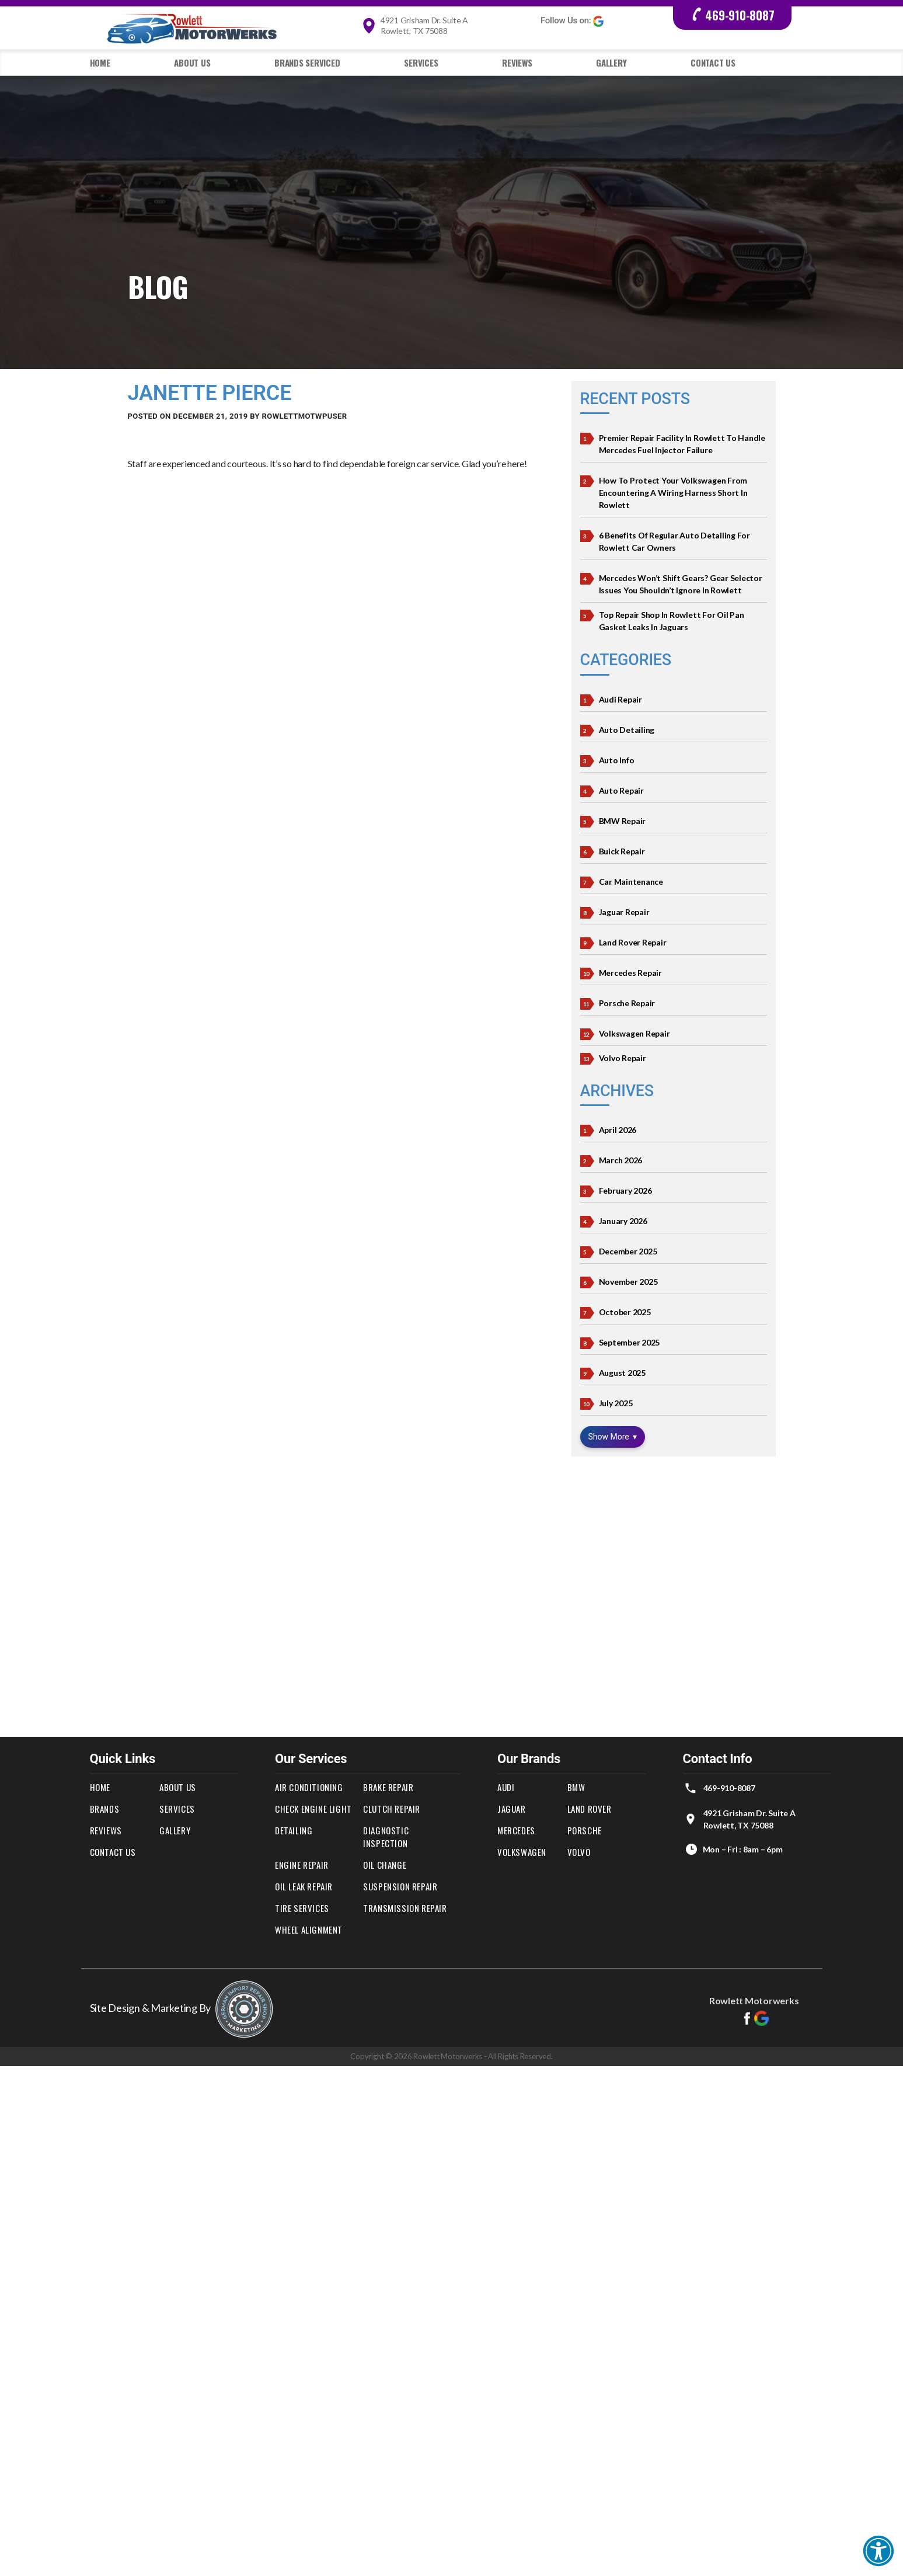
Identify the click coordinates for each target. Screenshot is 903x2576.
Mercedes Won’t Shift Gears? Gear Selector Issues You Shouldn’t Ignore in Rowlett (680, 584)
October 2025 (625, 1312)
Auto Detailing (627, 730)
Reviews (517, 62)
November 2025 (628, 1282)
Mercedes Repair (630, 973)
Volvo (579, 1851)
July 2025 (616, 1403)
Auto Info (616, 760)
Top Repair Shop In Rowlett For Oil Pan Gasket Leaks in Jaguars (671, 621)
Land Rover (589, 1808)
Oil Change (384, 1864)
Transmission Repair (405, 1907)
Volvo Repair (622, 1058)
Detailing (293, 1830)
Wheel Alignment (309, 1929)
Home (100, 62)
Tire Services (302, 1907)
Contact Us (713, 62)
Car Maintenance (631, 882)
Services (421, 62)
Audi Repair (620, 699)
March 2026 (621, 1160)
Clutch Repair (391, 1808)
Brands (105, 1808)
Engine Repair (302, 1864)
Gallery (611, 62)
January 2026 (623, 1221)
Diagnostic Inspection (386, 1837)
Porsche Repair (627, 1003)
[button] (878, 2551)
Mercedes (516, 1830)
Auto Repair (621, 790)
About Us (192, 62)
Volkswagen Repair (634, 1033)
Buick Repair (622, 851)
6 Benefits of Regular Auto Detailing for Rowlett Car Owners (674, 541)
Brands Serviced (307, 62)
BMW (576, 1787)
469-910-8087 (732, 15)
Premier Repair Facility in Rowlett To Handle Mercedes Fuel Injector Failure (682, 444)
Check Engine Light (313, 1808)
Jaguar (511, 1808)
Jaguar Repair (624, 912)
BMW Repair (622, 821)
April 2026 (618, 1130)
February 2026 (625, 1190)
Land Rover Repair (633, 942)
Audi (505, 1787)
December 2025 (628, 1251)
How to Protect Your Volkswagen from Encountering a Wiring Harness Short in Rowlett (673, 492)
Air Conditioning (309, 1787)
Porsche (584, 1830)
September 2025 (629, 1342)
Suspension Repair (400, 1886)
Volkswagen (521, 1851)
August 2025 (622, 1373)
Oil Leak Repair (304, 1886)
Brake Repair (388, 1787)
